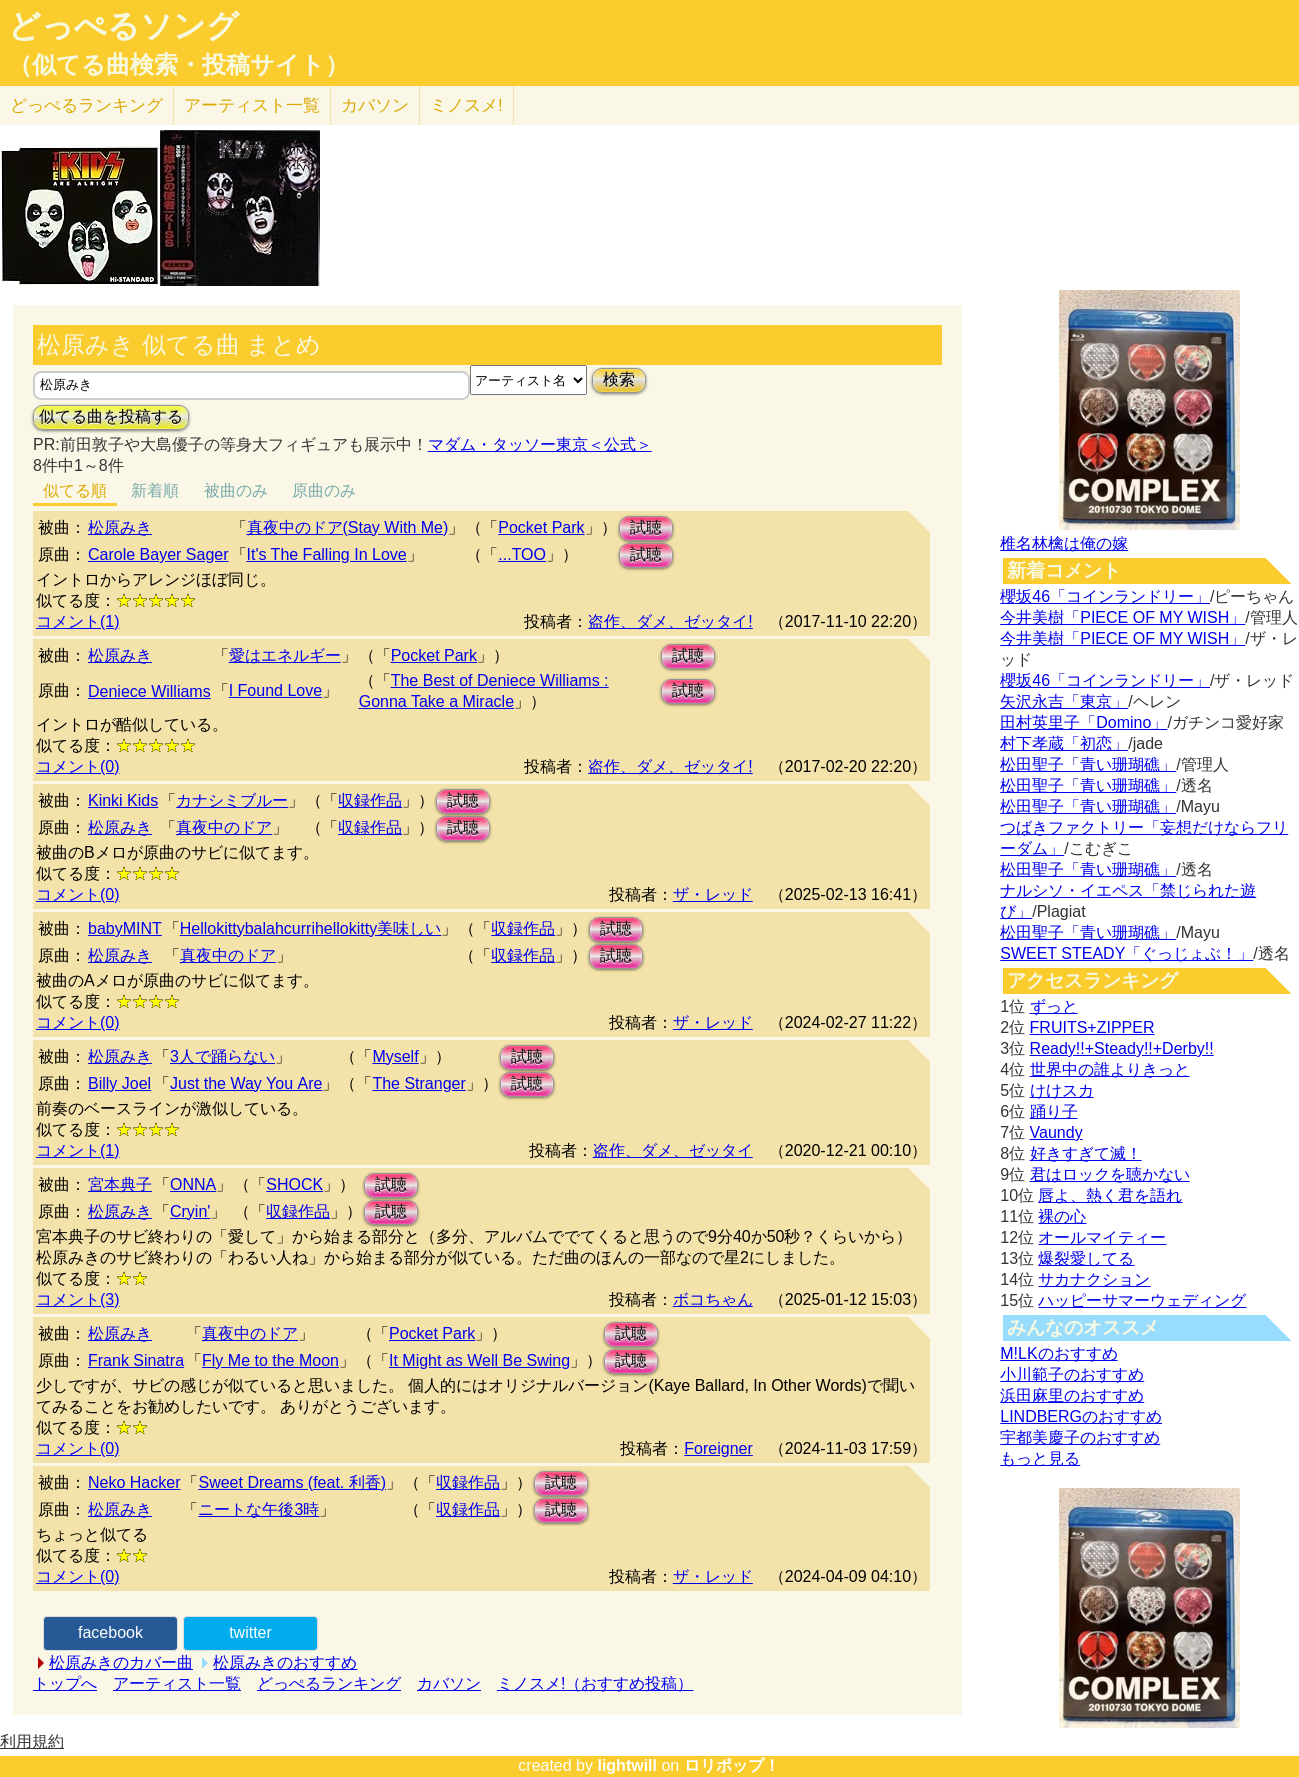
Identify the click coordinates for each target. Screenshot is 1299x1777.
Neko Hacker (134, 1482)
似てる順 (75, 490)
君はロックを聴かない (1110, 1174)
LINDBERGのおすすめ (1081, 1416)
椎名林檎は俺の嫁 (1064, 543)
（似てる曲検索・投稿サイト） (178, 65)
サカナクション (1094, 1279)
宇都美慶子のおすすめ (1080, 1437)
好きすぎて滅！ (1086, 1153)
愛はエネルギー (285, 655)
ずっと (1054, 1006)
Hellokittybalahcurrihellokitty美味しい (310, 928)
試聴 (646, 527)
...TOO (522, 554)
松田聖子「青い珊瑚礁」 (1088, 764)
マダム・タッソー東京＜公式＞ (540, 444)
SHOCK (294, 1184)
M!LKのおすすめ (1058, 1353)
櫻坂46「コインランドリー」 (1105, 596)
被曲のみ (236, 490)
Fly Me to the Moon (270, 1360)
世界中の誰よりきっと (1110, 1069)
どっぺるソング (123, 26)
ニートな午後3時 (258, 1509)
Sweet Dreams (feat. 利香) (292, 1482)
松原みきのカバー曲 (121, 1662)
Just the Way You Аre (246, 1083)
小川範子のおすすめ (1072, 1374)
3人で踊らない (222, 1056)
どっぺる (86, 105)
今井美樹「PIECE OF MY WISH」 (1122, 617)
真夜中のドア (224, 827)
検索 (619, 379)
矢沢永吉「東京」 (1064, 701)
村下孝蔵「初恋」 (1064, 743)
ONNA (193, 1184)
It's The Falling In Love (327, 554)
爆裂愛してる (1086, 1258)
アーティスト (252, 105)
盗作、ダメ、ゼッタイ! (670, 621)
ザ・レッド (713, 894)
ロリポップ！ (732, 1765)
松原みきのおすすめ (285, 1662)
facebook (110, 1632)
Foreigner (718, 1448)
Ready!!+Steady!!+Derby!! (1122, 1048)
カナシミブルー (232, 800)
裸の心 (1062, 1216)
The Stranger (418, 1083)
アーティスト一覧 (177, 1683)
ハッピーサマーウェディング (1142, 1300)
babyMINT (125, 928)
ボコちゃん (713, 1299)
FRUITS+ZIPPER (1092, 1027)
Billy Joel (119, 1083)
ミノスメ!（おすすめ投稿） (595, 1683)
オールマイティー (1102, 1237)
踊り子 (1054, 1111)
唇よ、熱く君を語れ (1110, 1195)
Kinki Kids (123, 800)
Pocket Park (541, 527)
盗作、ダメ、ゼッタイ (673, 1150)
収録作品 (370, 800)
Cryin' (190, 1211)
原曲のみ (324, 490)
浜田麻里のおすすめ (1072, 1395)
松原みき (120, 527)
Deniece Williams (149, 691)
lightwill (627, 1765)
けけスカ (1062, 1090)
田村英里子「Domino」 (1083, 722)
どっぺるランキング (329, 1683)
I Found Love (275, 690)
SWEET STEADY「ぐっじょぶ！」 (1126, 953)
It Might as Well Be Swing (479, 1360)
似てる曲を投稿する (111, 416)
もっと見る (1040, 1458)
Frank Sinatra (136, 1360)
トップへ (65, 1683)
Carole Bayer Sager (158, 554)
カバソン (375, 105)
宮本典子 (120, 1184)
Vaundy (1056, 1132)
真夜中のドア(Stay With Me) (348, 527)
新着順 (155, 490)
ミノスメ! (466, 105)
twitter (250, 1632)
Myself (395, 1056)
